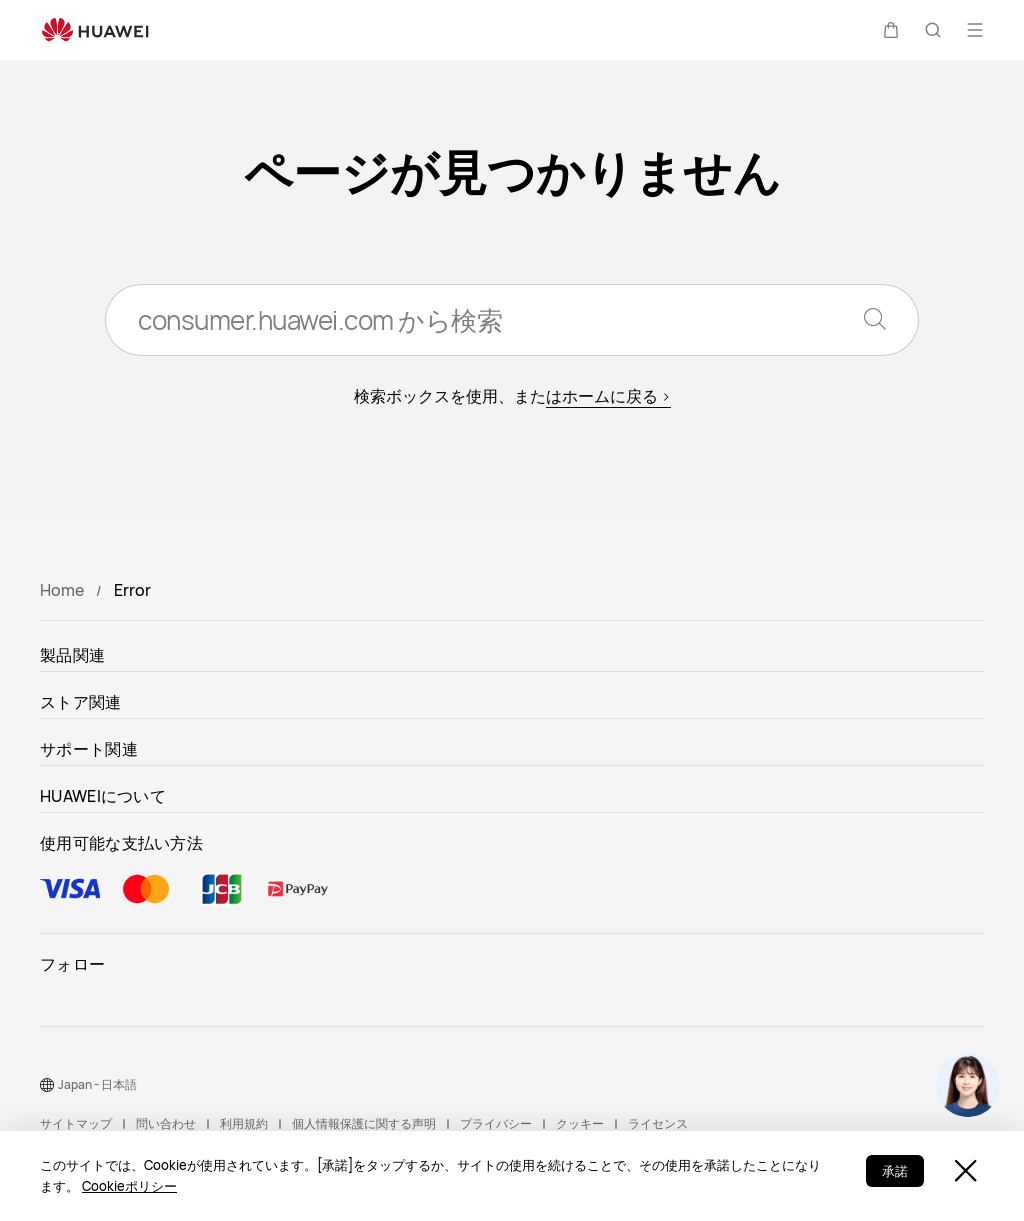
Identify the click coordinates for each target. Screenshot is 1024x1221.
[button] (891, 30)
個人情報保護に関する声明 (364, 1123)
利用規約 (244, 1123)
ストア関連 (81, 702)
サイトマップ (76, 1123)
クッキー (580, 1123)
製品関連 (72, 655)
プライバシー (496, 1123)
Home (62, 590)
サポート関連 (89, 749)
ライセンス (658, 1123)
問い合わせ (166, 1123)
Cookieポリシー (129, 1186)
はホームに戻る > (608, 396)
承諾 (895, 1171)
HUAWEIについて (103, 796)
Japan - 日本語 (97, 1084)
